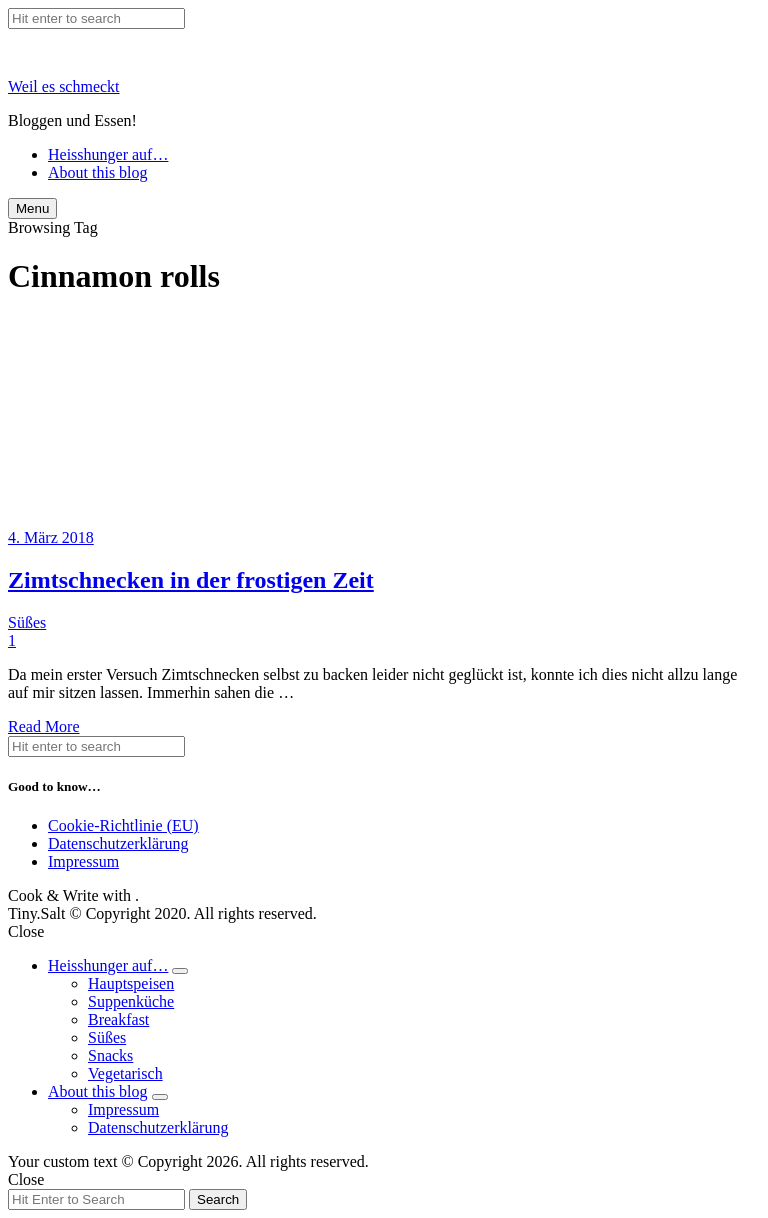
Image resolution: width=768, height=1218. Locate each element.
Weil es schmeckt (64, 86)
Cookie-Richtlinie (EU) (123, 825)
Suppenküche (131, 1001)
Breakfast (118, 1019)
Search (218, 1199)
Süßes (27, 622)
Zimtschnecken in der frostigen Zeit (191, 580)
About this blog (98, 172)
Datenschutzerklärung (118, 843)
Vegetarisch (125, 1073)
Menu (32, 208)
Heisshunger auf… (108, 154)
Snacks (110, 1055)
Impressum (83, 861)
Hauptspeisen (131, 983)
